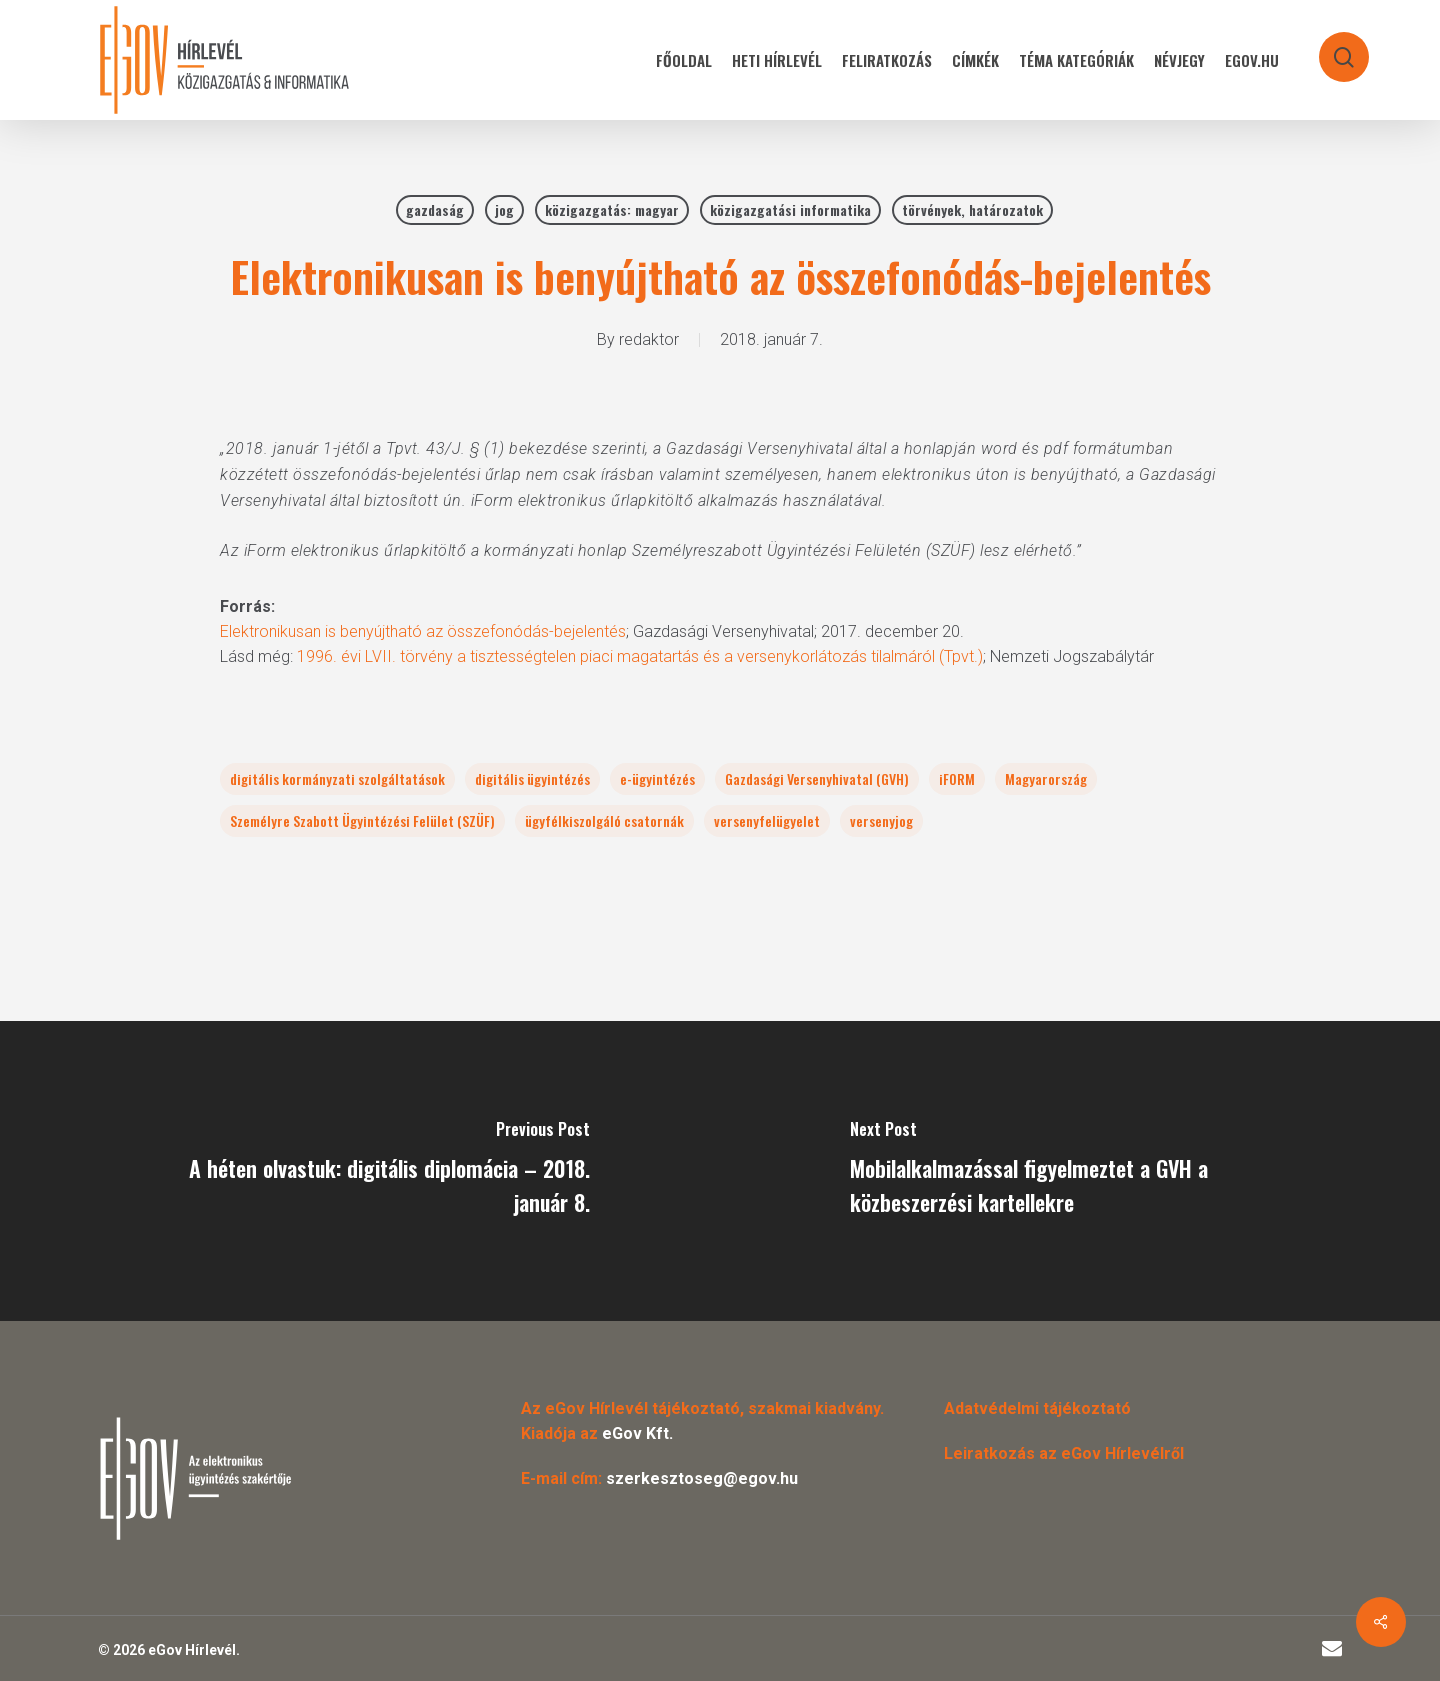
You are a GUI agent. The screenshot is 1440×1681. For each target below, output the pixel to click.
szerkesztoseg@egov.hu (702, 1478)
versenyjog (881, 820)
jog (504, 209)
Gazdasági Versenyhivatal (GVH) (817, 778)
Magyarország (1046, 778)
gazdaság (435, 209)
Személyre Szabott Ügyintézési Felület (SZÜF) (362, 820)
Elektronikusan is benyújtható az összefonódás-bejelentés (423, 631)
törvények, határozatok (972, 209)
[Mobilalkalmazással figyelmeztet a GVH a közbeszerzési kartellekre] (1080, 1171)
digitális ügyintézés (532, 778)
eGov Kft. (637, 1433)
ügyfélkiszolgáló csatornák (604, 820)
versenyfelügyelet (767, 820)
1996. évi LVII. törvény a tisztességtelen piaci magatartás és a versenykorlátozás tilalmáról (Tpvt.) (640, 656)
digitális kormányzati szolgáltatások (337, 778)
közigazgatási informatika (790, 209)
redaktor (649, 339)
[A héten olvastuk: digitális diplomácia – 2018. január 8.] (360, 1171)
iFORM (957, 778)
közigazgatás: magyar (612, 209)
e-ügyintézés (657, 778)
